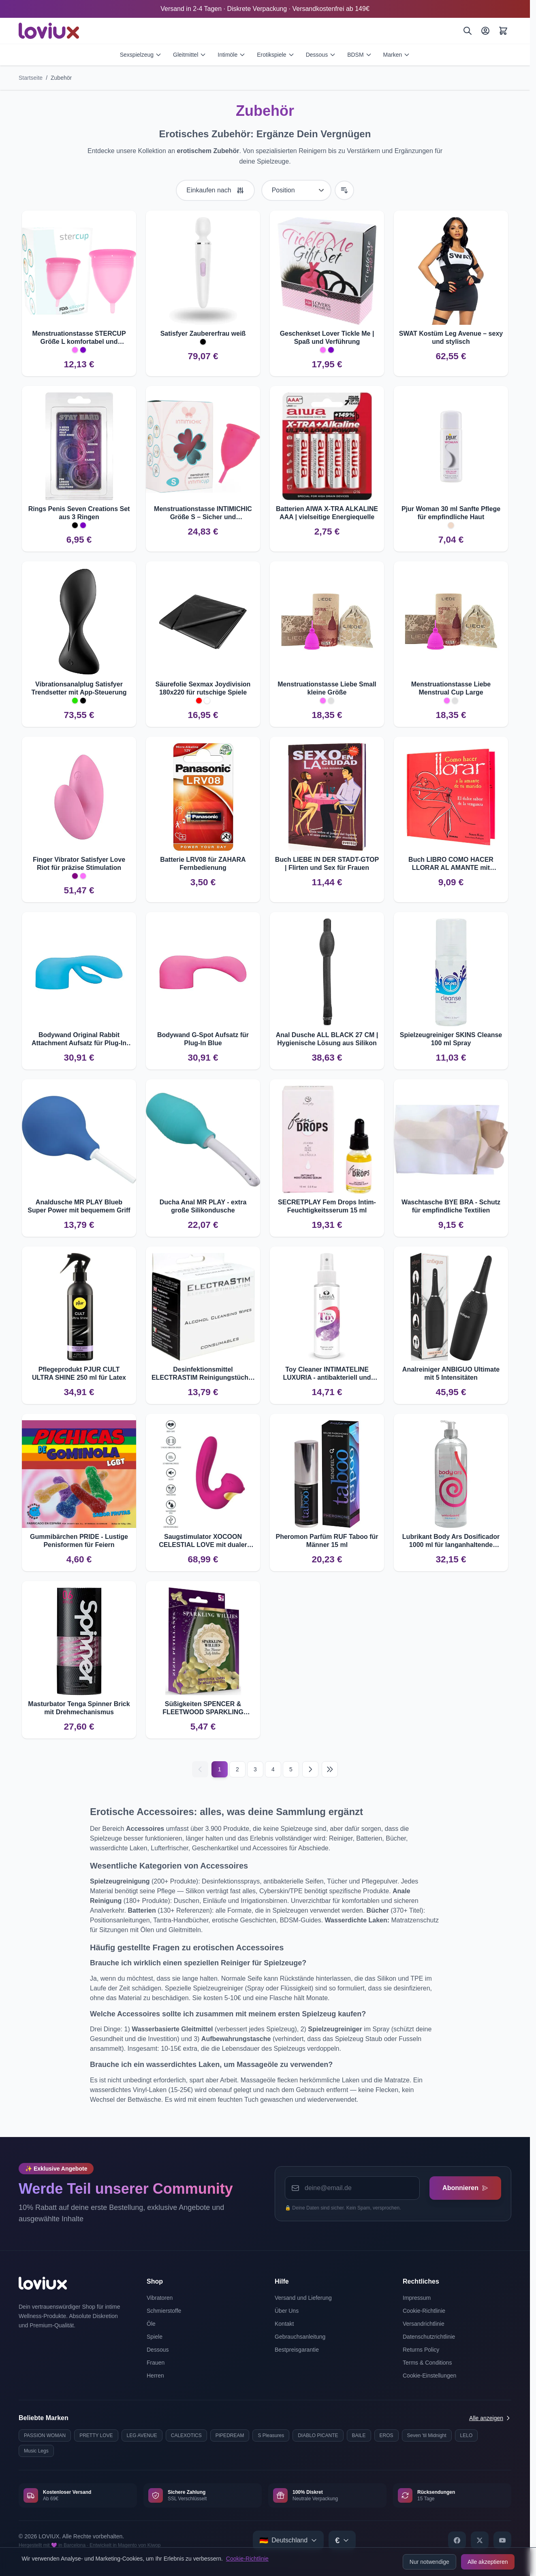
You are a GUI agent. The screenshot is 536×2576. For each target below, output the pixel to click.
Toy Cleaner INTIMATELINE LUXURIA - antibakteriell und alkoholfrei (327, 1374)
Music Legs (36, 2451)
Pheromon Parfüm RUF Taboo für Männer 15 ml (326, 1540)
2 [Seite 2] (237, 1769)
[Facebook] (457, 2540)
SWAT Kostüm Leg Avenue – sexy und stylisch (451, 337)
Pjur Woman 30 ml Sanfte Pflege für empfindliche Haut (450, 512)
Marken (396, 54)
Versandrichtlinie (423, 2323)
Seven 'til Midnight (426, 2435)
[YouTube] (502, 2540)
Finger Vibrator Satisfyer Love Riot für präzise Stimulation (79, 863)
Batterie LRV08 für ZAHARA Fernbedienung (203, 863)
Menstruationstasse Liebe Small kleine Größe (327, 688)
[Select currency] (342, 2540)
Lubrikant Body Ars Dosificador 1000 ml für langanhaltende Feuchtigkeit (451, 1541)
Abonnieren (465, 2187)
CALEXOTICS (186, 2435)
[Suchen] (467, 31)
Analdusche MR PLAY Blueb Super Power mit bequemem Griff (79, 1206)
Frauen (155, 2362)
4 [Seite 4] (273, 1769)
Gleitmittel (189, 54)
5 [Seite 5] (291, 1769)
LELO (466, 2435)
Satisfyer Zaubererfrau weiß (203, 333)
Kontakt (284, 2323)
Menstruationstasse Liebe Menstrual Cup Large (451, 688)
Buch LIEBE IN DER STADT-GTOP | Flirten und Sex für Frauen (327, 863)
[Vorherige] (200, 1769)
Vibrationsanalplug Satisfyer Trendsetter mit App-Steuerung (79, 688)
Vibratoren (160, 2298)
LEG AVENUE (142, 2435)
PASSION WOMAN (45, 2435)
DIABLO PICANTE (318, 2435)
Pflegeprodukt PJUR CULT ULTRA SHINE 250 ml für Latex (79, 1373)
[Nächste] (310, 1769)
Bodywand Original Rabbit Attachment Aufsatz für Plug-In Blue (79, 1039)
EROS (386, 2435)
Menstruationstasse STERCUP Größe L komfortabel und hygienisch (79, 338)
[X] (480, 2540)
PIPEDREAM (230, 2435)
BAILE (359, 2435)
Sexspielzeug (141, 54)
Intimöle (232, 54)
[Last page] (330, 1769)
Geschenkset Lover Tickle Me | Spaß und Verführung (327, 337)
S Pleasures (271, 2435)
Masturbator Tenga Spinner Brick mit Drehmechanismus (79, 1707)
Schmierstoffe (164, 2311)
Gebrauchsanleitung (300, 2336)
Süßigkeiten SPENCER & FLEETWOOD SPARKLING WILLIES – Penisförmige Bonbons (203, 1708)
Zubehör (61, 78)
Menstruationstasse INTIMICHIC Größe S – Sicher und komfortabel (203, 513)
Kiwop (154, 2545)
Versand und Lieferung (303, 2298)
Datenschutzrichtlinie (429, 2336)
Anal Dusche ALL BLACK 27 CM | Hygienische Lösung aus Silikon (327, 1038)
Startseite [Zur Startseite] (31, 78)
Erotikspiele (275, 54)
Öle (151, 2323)
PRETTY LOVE (96, 2435)
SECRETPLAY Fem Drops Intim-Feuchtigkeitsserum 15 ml (327, 1206)
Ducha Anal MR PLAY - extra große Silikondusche (203, 1206)
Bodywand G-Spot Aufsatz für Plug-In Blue (203, 1038)
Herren (155, 2375)
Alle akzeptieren (488, 2562)
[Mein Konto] (485, 31)
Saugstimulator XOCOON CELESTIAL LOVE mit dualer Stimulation (203, 1541)
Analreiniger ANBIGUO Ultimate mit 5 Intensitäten (451, 1373)
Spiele (154, 2336)
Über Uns (287, 2311)
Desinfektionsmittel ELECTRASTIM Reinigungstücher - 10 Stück (203, 1374)
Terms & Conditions (427, 2362)
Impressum (417, 2298)
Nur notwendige (429, 2562)
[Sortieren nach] (296, 190)
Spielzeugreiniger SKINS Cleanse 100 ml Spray (451, 1038)
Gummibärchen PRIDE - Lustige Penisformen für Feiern (79, 1540)
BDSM (359, 54)
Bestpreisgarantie (297, 2349)
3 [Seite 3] (255, 1769)
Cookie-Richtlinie (247, 2558)
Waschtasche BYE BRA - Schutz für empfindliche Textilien (450, 1206)
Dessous (321, 54)
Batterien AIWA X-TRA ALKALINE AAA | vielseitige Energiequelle (327, 512)
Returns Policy (421, 2349)
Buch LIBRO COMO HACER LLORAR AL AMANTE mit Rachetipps (450, 864)
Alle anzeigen (490, 2418)
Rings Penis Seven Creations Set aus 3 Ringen (79, 512)
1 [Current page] (219, 1769)
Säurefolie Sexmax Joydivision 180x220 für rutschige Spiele (203, 688)
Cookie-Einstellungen (429, 2375)
